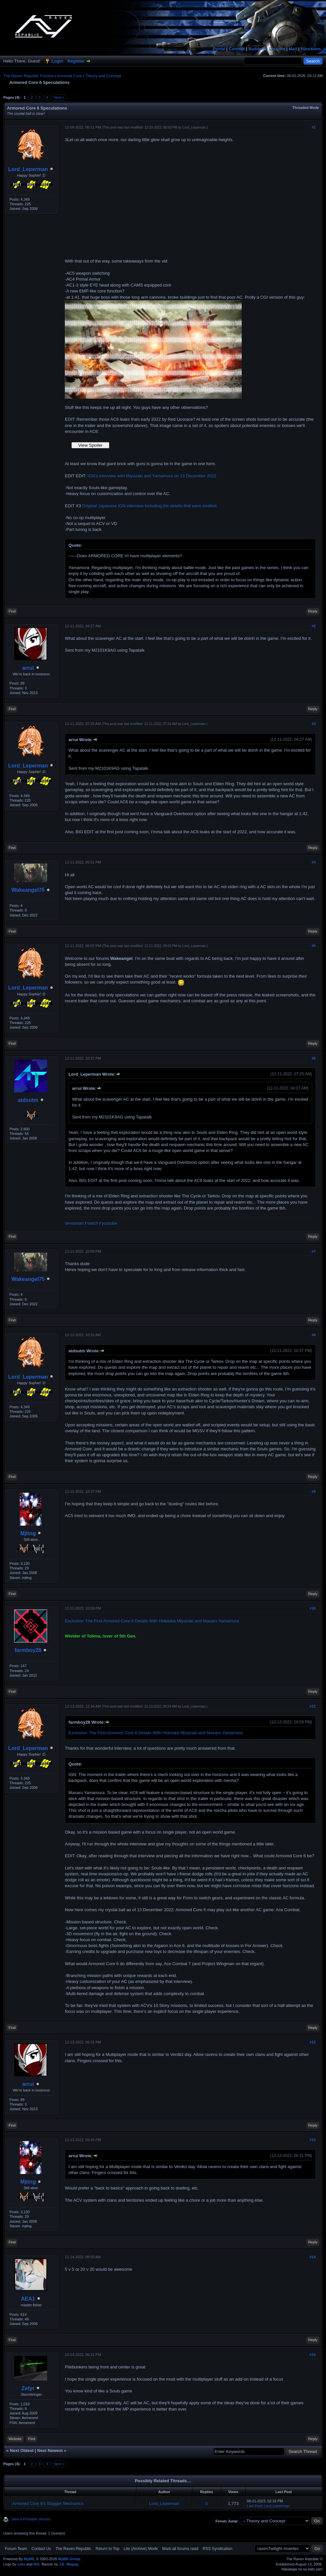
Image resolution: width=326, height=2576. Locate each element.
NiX (37, 2564)
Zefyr (28, 2388)
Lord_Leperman (28, 169)
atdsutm (28, 1100)
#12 (312, 2042)
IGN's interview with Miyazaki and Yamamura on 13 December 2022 (151, 475)
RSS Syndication (217, 2548)
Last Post (254, 2506)
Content (237, 48)
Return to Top (107, 2548)
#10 (312, 1608)
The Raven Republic (73, 2548)
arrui (28, 668)
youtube (109, 1223)
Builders (257, 48)
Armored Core (69, 76)
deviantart (74, 1223)
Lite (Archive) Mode (140, 2548)
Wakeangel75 (28, 890)
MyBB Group (69, 2559)
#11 (312, 1706)
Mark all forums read (180, 2548)
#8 (313, 1335)
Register (76, 61)
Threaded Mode (305, 108)
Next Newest (50, 2450)
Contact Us (41, 2548)
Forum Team (16, 2548)
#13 (312, 2140)
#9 (313, 1491)
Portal (219, 48)
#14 (312, 2257)
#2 (313, 626)
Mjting (28, 1533)
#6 (313, 1058)
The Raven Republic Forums (28, 76)
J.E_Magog (68, 2564)
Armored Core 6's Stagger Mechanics (47, 2503)
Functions (311, 48)
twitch (92, 1223)
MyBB (29, 2559)
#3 (313, 724)
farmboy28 (28, 1650)
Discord (277, 48)
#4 (313, 862)
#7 (313, 1251)
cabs (21, 2564)
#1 (313, 127)
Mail (293, 48)
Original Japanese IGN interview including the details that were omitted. (150, 505)
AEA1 (28, 2299)
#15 (312, 2355)
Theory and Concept (103, 76)
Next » (59, 97)
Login (57, 61)
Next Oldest (22, 2450)
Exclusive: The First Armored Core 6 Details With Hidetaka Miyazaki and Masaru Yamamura (152, 1620)
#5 (313, 946)
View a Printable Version (30, 2519)
